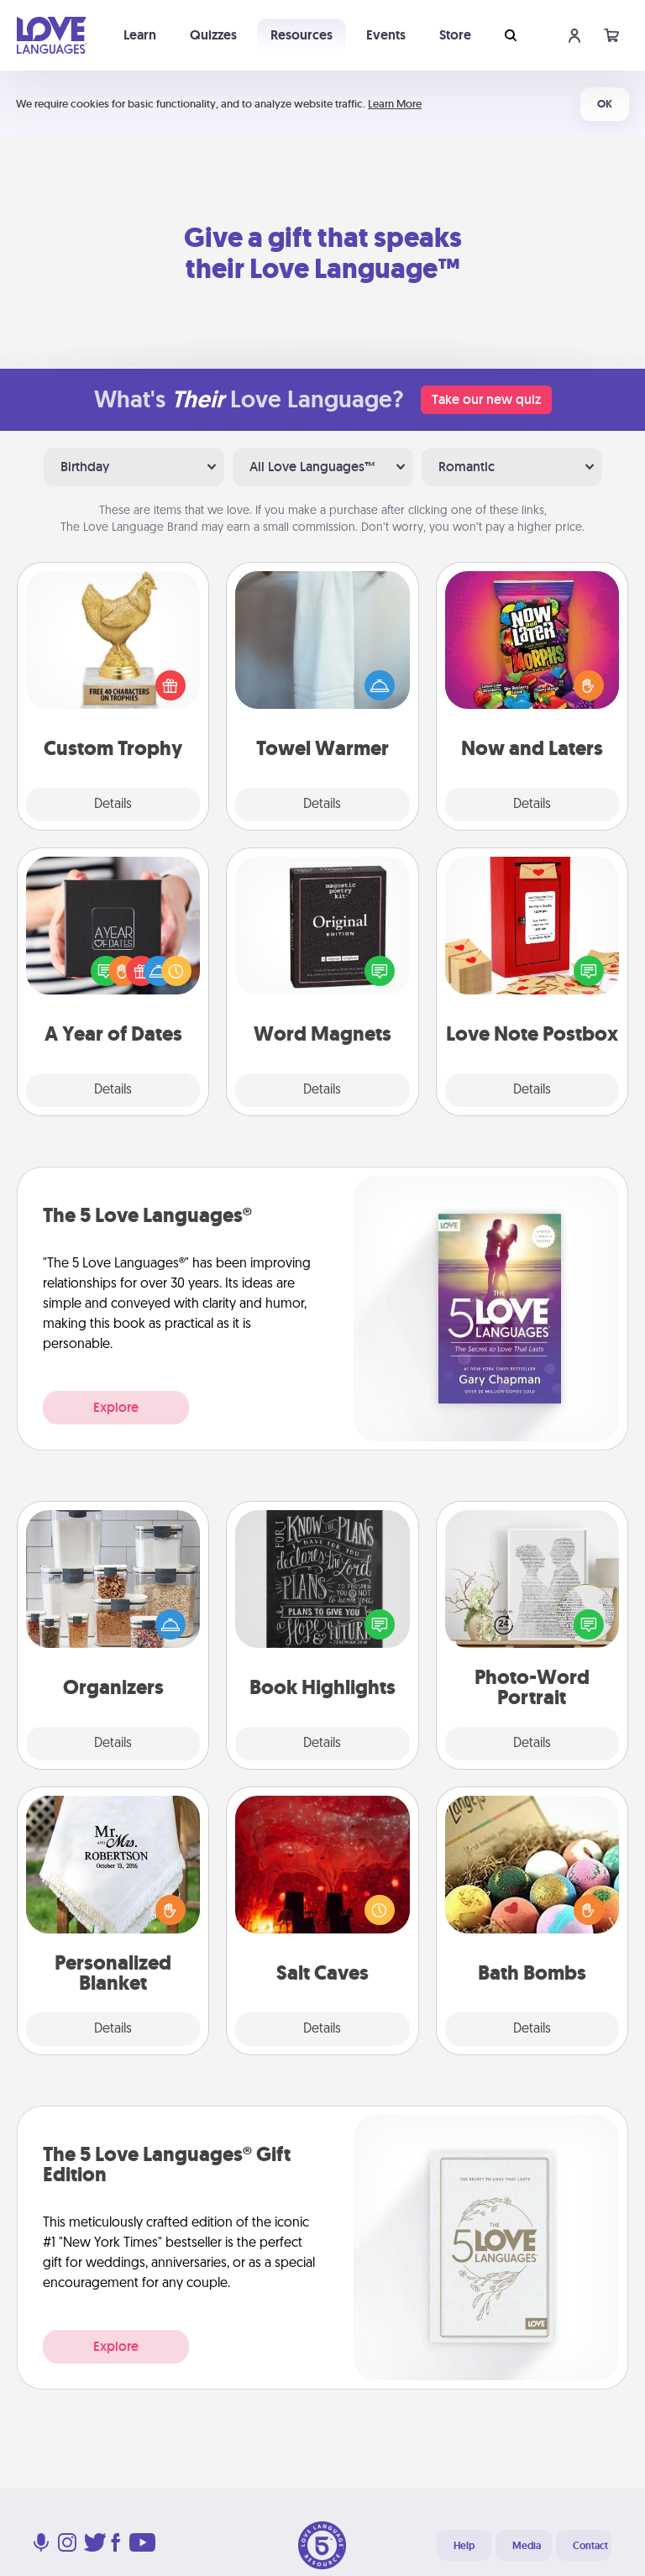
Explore (116, 1407)
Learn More (395, 104)
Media (526, 2545)
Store (455, 35)
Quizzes (213, 35)
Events (386, 35)
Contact (590, 2545)
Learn (139, 35)
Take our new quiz (486, 399)
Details (113, 804)
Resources (301, 35)
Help (464, 2545)
